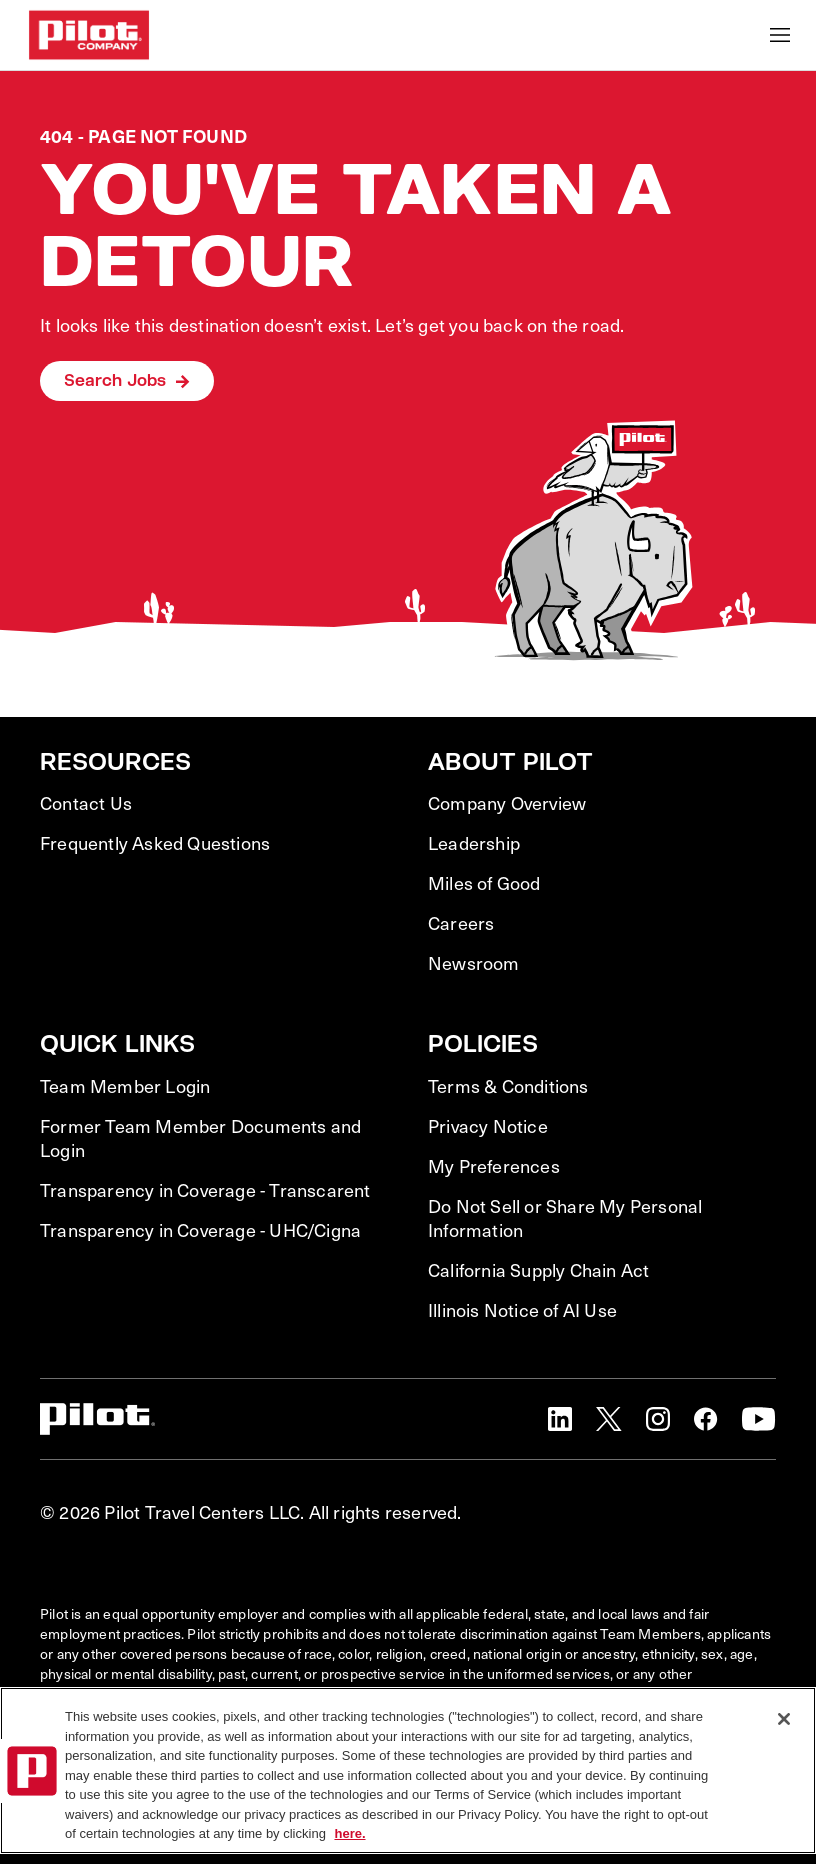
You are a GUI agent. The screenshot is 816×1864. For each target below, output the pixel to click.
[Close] (784, 1719)
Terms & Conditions (508, 1086)
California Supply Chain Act (538, 1270)
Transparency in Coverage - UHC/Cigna (200, 1230)
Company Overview (507, 803)
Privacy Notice (488, 1126)
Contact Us (86, 803)
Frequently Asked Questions (155, 843)
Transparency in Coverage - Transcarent (205, 1190)
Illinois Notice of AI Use (522, 1310)
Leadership (474, 843)
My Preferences (494, 1166)
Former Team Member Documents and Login (200, 1138)
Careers (461, 923)
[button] (560, 1419)
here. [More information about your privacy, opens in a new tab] (349, 1833)
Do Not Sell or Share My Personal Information (565, 1218)
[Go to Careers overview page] (89, 35)
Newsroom (474, 963)
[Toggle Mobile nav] (780, 35)
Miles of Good (484, 883)
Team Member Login (125, 1086)
